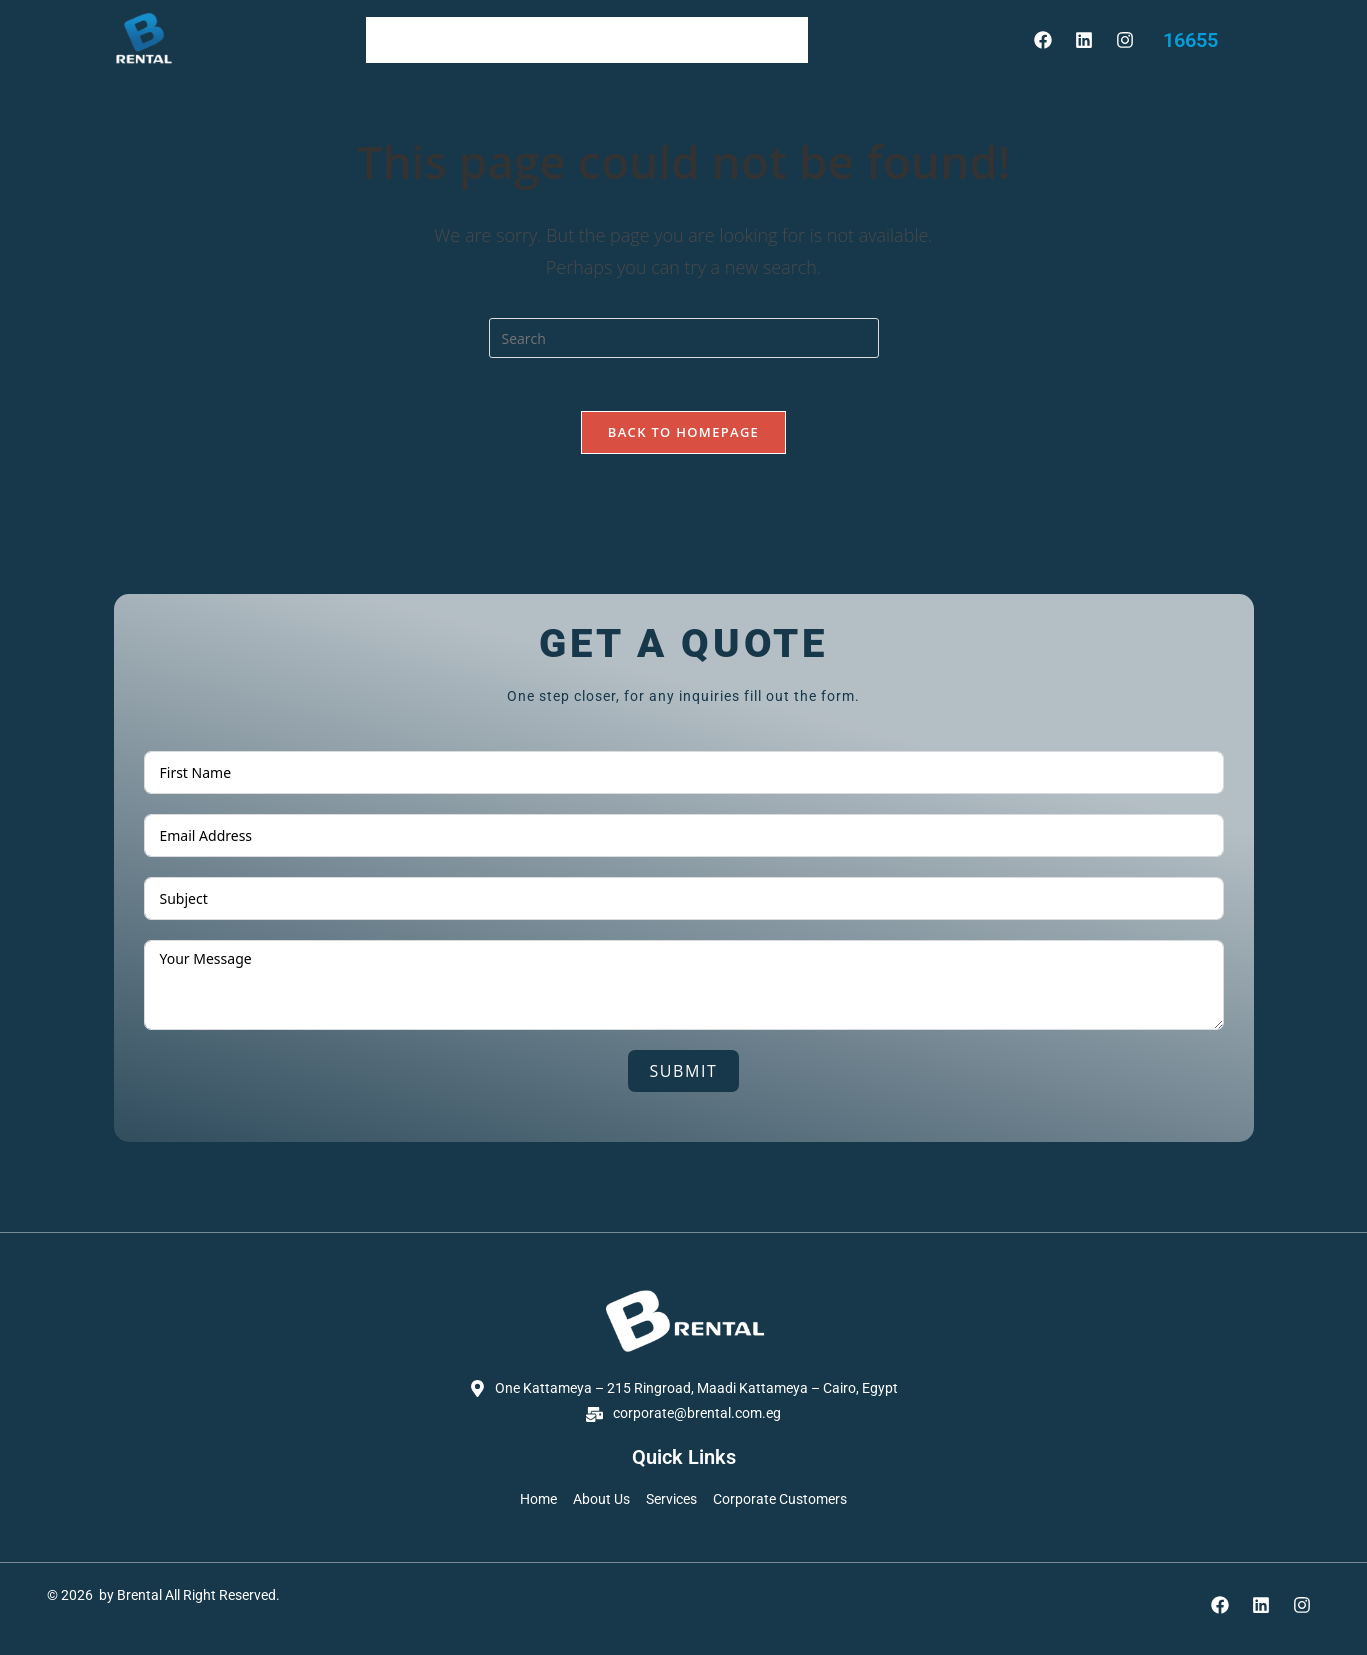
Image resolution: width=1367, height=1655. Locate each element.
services (579, 39)
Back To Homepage (683, 439)
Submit (683, 1078)
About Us (486, 39)
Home (402, 39)
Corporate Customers (716, 39)
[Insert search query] (684, 338)
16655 (1190, 40)
